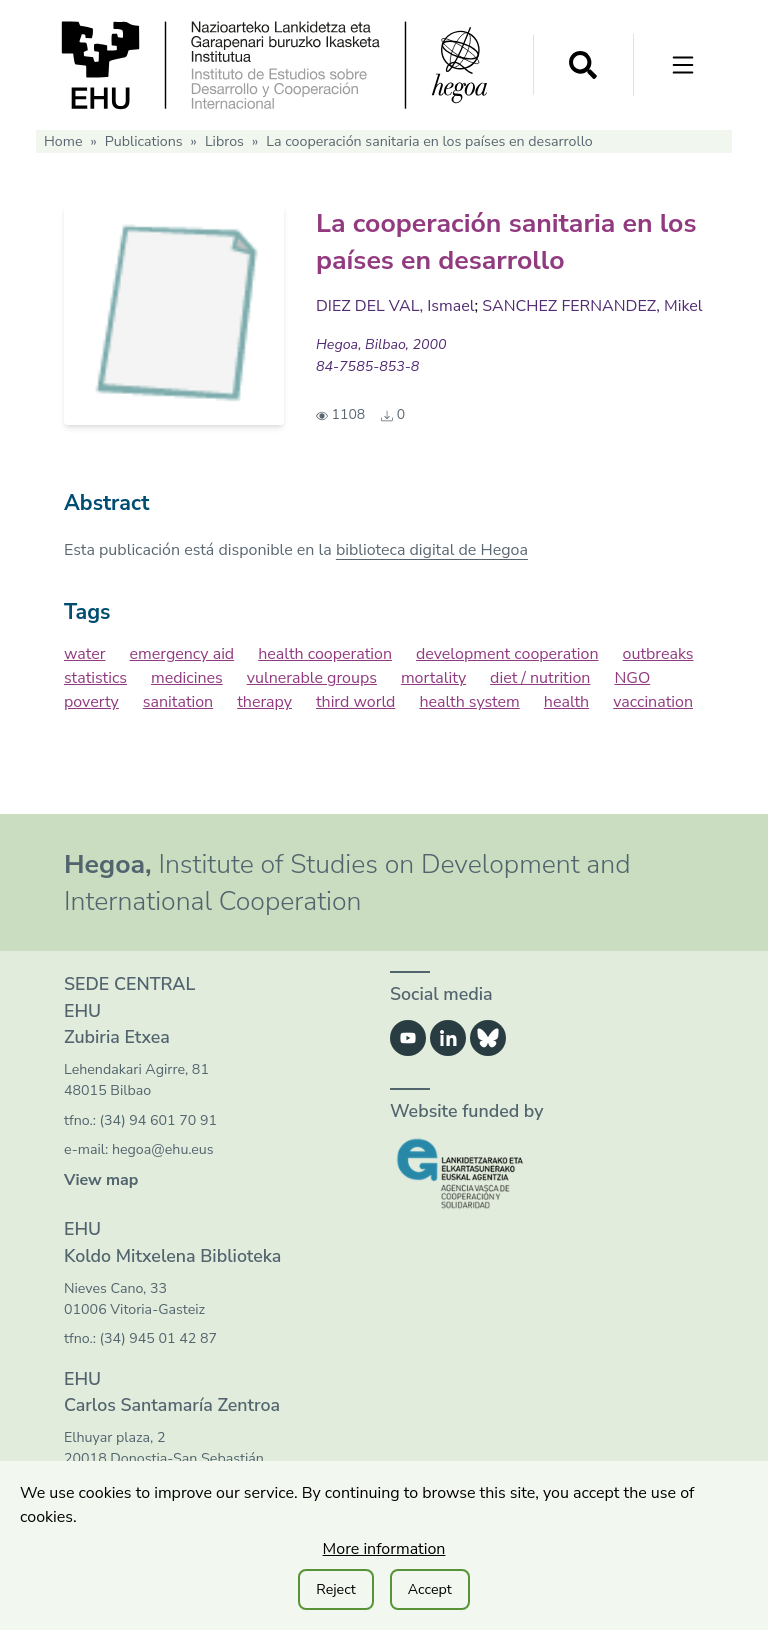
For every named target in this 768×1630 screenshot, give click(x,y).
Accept (430, 1589)
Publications (144, 141)
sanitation (178, 702)
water (85, 654)
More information (384, 1549)
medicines (187, 678)
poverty (91, 702)
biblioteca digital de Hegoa (432, 550)
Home (63, 141)
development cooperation (507, 654)
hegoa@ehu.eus (163, 1149)
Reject (335, 1589)
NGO (632, 678)
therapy (264, 702)
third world (355, 702)
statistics (95, 678)
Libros (224, 141)
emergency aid (182, 654)
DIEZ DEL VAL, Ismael (395, 306)
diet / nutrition (540, 678)
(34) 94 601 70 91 (158, 1120)
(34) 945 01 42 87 (158, 1338)
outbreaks (658, 654)
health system (469, 702)
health (566, 702)
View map (101, 1180)
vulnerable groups (312, 678)
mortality (433, 678)
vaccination (653, 702)
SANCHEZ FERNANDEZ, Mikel (592, 306)
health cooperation (325, 654)
